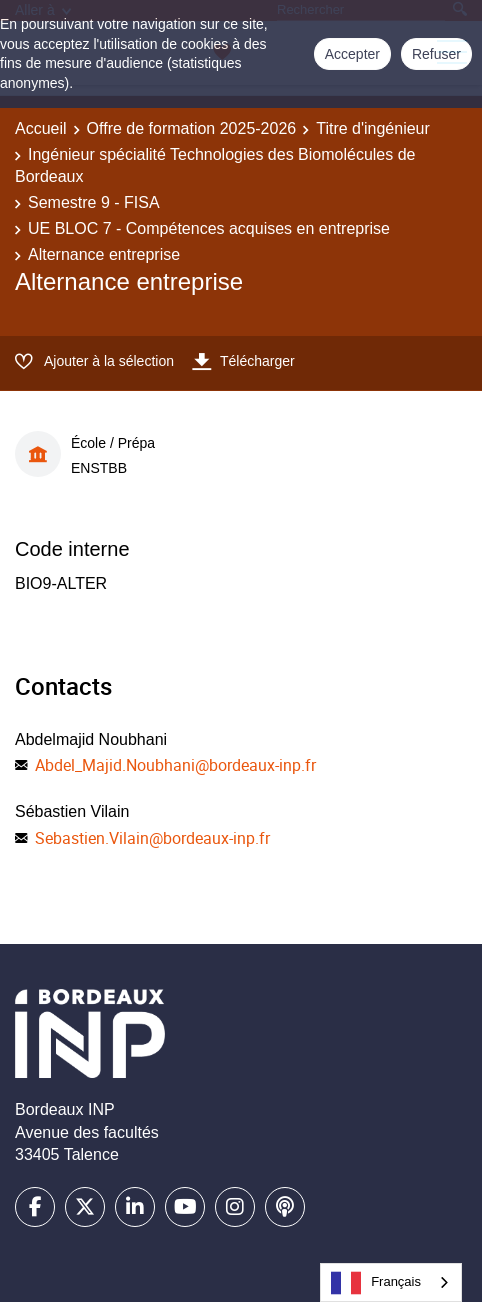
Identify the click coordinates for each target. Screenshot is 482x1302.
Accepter (352, 54)
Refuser (436, 54)
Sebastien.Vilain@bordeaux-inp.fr (152, 838)
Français (376, 1283)
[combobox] (391, 1282)
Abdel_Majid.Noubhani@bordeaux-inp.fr (175, 765)
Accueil (41, 128)
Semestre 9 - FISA (94, 202)
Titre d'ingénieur (373, 128)
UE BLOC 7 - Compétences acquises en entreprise (209, 228)
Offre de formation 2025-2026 (192, 128)
